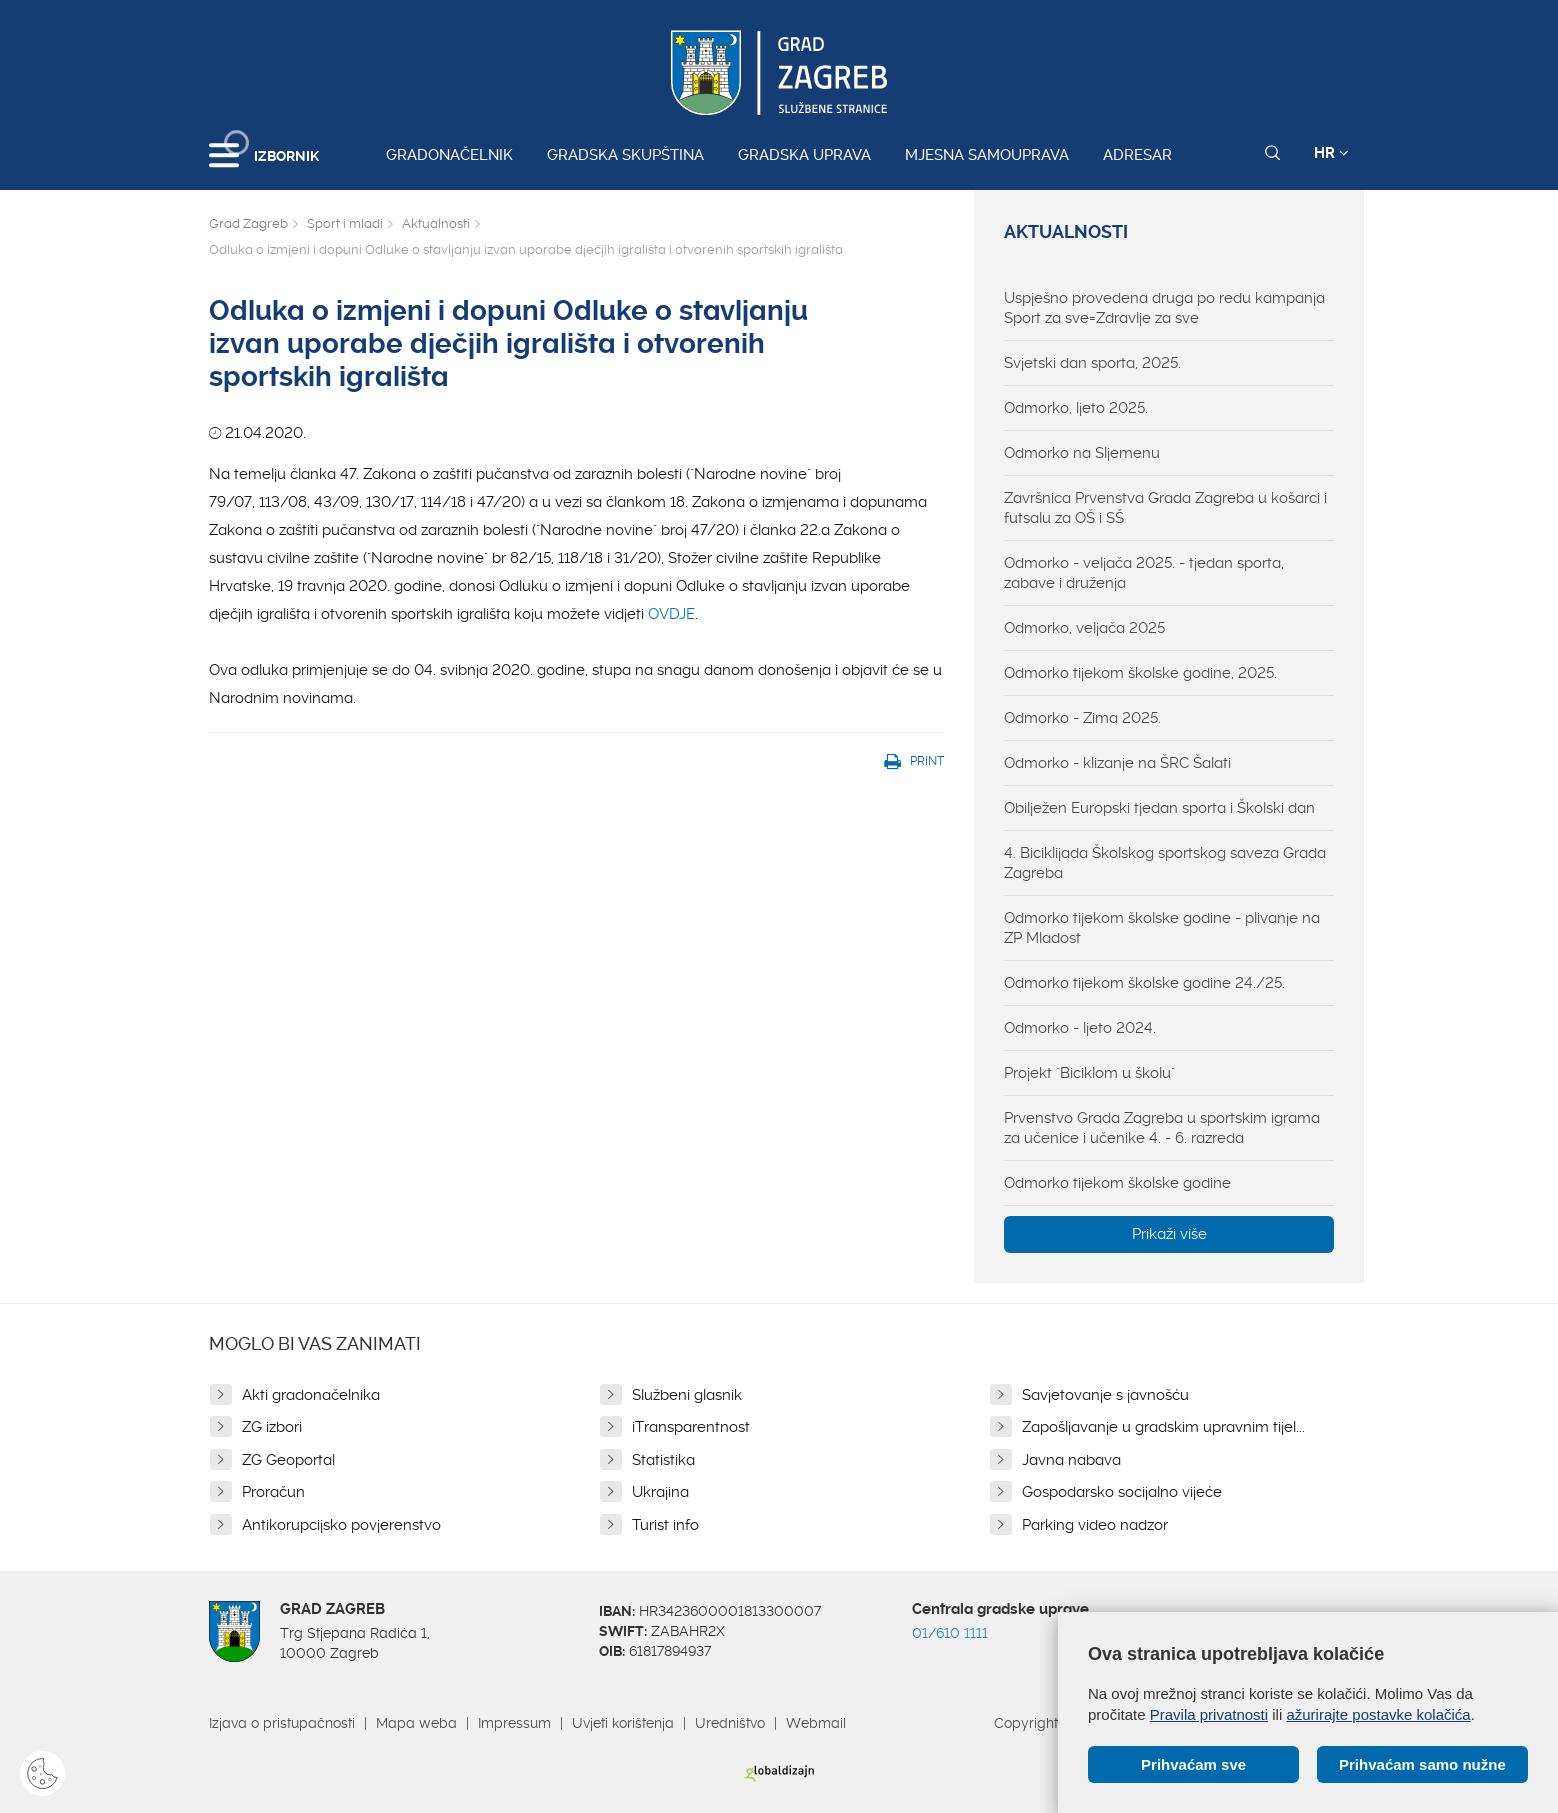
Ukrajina (660, 1492)
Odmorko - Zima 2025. (1082, 718)
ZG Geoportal (288, 1460)
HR (1331, 153)
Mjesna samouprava (987, 155)
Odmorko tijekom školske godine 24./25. (1144, 983)
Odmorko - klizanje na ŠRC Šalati (1117, 763)
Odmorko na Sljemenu (1082, 453)
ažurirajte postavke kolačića (1378, 1714)
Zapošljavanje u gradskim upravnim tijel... (1163, 1427)
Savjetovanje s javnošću (1105, 1395)
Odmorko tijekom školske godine (1117, 1183)
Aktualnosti (436, 223)
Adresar (1137, 155)
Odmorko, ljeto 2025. (1076, 408)
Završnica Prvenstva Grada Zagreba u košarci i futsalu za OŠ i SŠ (1165, 508)
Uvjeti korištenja (623, 1723)
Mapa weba (416, 1723)
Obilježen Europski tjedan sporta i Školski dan (1159, 808)
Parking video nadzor (1095, 1525)
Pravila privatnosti (1209, 1714)
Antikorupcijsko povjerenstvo (341, 1525)
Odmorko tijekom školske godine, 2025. (1140, 673)
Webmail (816, 1723)
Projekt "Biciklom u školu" (1089, 1073)
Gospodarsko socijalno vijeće (1122, 1492)
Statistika (663, 1460)
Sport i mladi (345, 223)
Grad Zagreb (248, 223)
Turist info (665, 1525)
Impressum (514, 1723)
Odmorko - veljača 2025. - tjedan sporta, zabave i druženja (1144, 573)
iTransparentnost (691, 1427)
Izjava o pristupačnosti (282, 1723)
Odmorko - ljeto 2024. (1080, 1028)
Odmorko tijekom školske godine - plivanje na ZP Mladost (1162, 928)
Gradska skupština (625, 155)
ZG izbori (272, 1427)
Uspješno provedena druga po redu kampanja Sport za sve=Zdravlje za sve (1164, 308)
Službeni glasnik (687, 1395)
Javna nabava (1071, 1460)
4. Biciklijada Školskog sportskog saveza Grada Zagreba (1165, 863)
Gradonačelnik (449, 155)
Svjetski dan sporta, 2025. (1092, 363)
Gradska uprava (804, 155)
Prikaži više (1169, 1234)
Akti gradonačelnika (311, 1395)
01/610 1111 (950, 1633)
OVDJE (671, 614)
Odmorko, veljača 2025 (1084, 628)
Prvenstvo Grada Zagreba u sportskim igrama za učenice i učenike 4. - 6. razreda (1162, 1128)
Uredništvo (730, 1723)
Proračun (273, 1492)
